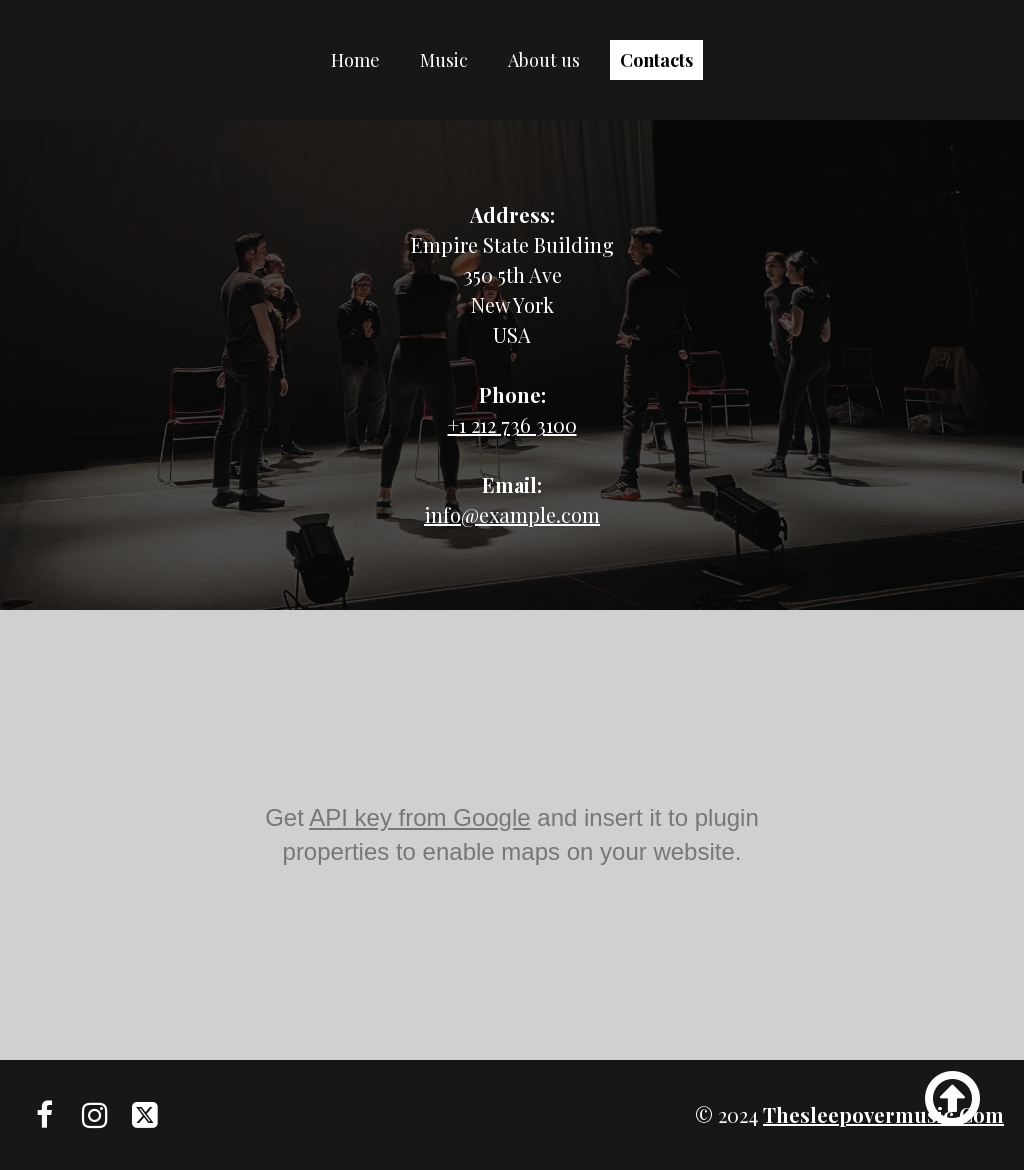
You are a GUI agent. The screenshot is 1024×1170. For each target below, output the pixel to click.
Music (444, 60)
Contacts (656, 60)
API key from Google (419, 817)
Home (355, 60)
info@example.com (512, 514)
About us (544, 60)
